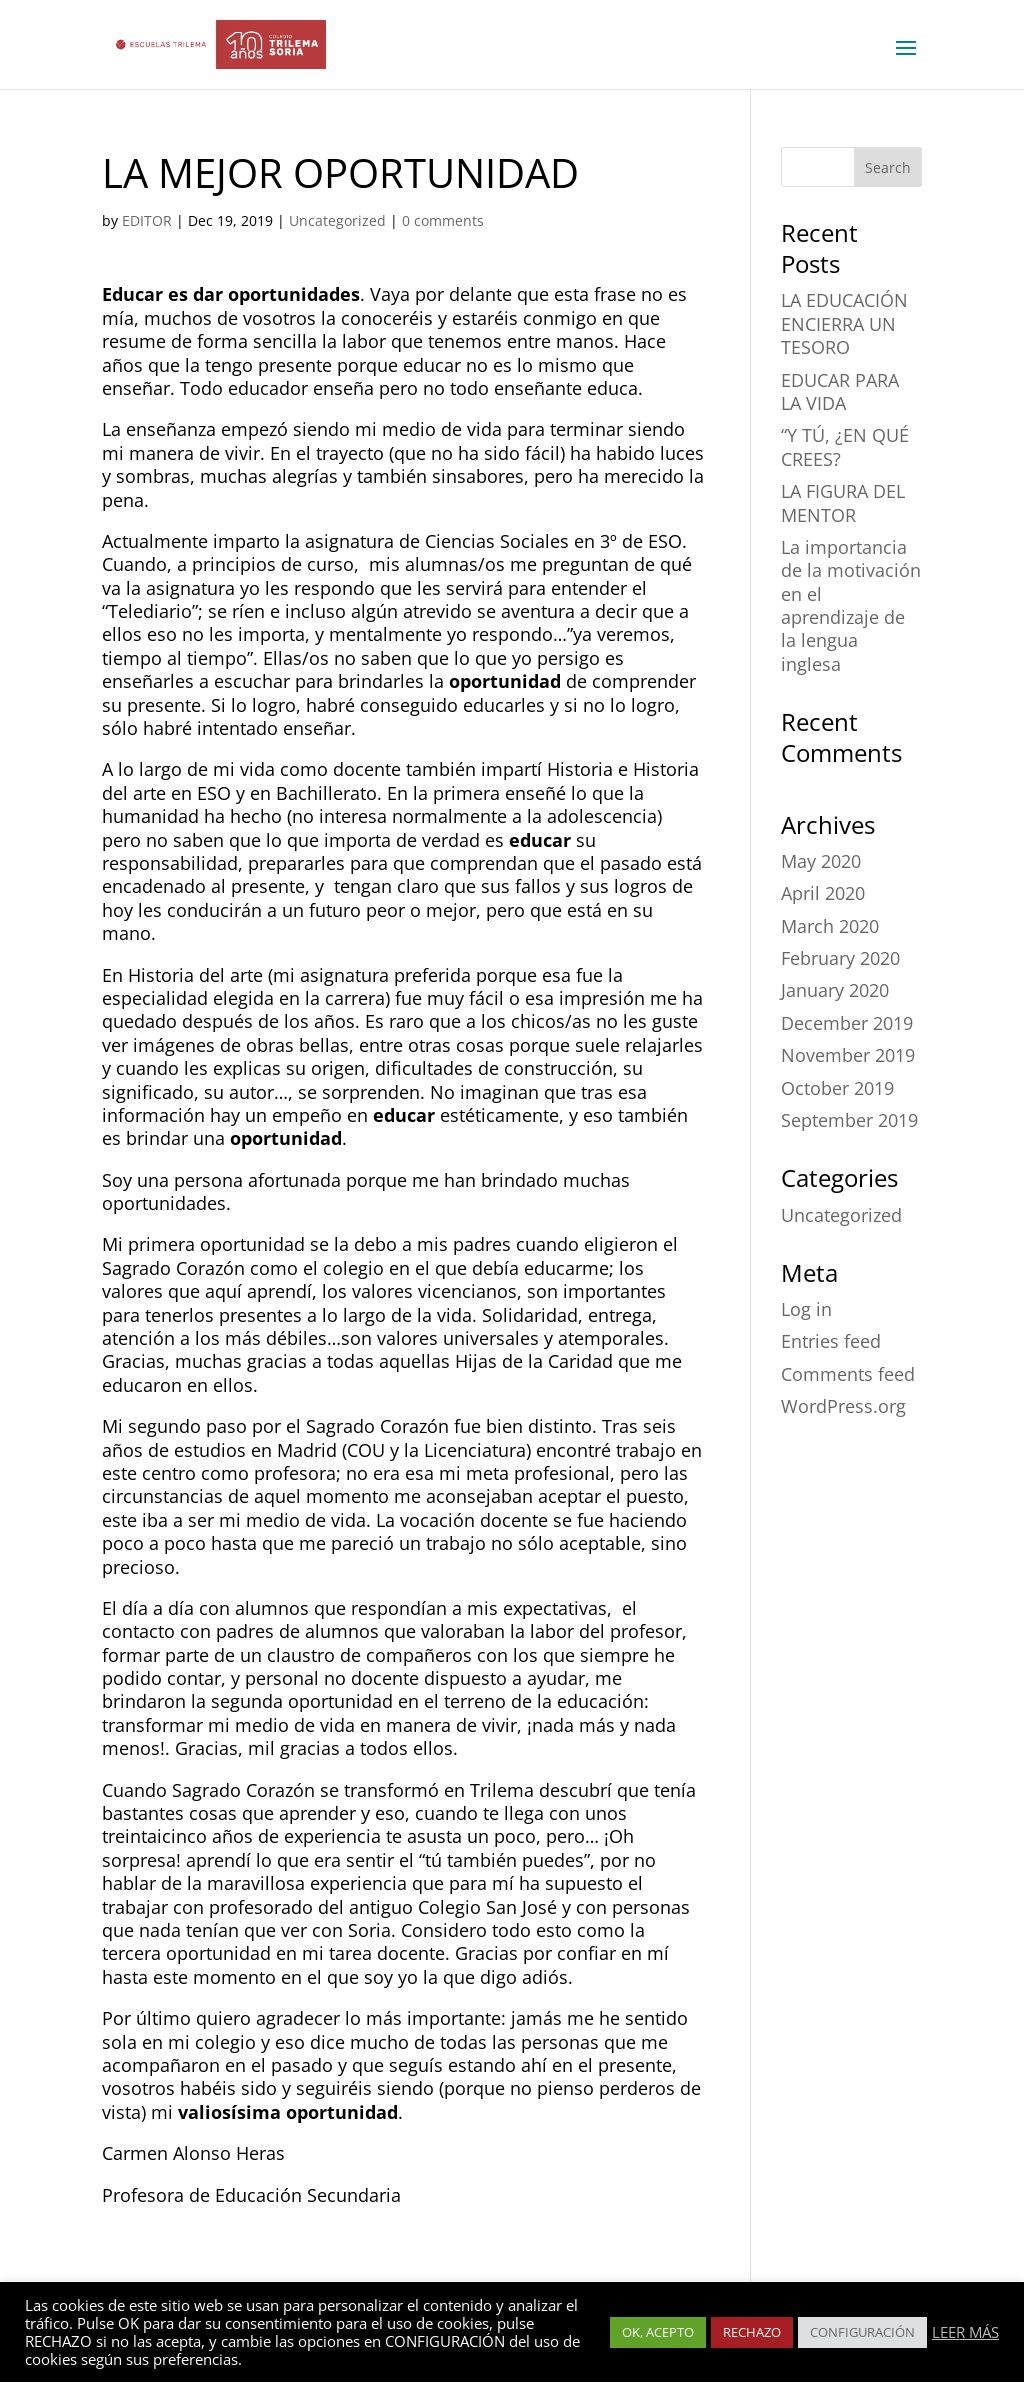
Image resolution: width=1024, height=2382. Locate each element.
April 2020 (823, 893)
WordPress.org (843, 1406)
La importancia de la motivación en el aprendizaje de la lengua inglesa (851, 605)
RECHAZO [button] (752, 2332)
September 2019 (849, 1120)
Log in (806, 1309)
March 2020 (830, 926)
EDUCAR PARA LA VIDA (840, 391)
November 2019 (848, 1055)
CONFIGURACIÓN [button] (862, 2332)
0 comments (443, 220)
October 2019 (837, 1088)
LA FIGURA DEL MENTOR (843, 502)
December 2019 (847, 1023)
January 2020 (835, 990)
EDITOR (147, 220)
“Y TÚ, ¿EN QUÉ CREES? (845, 446)
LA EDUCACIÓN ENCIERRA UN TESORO (844, 323)
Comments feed (848, 1374)
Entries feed (831, 1341)
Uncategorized (337, 220)
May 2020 (821, 861)
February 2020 (840, 958)
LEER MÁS (965, 2332)
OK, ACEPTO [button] (658, 2332)
